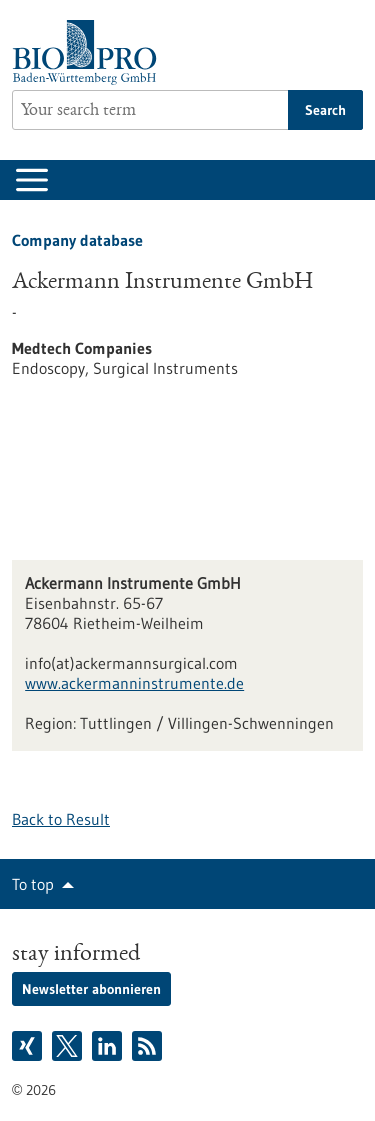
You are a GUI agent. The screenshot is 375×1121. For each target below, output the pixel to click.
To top (33, 884)
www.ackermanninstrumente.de (134, 683)
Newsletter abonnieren (91, 989)
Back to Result (61, 819)
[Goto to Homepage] (89, 52)
